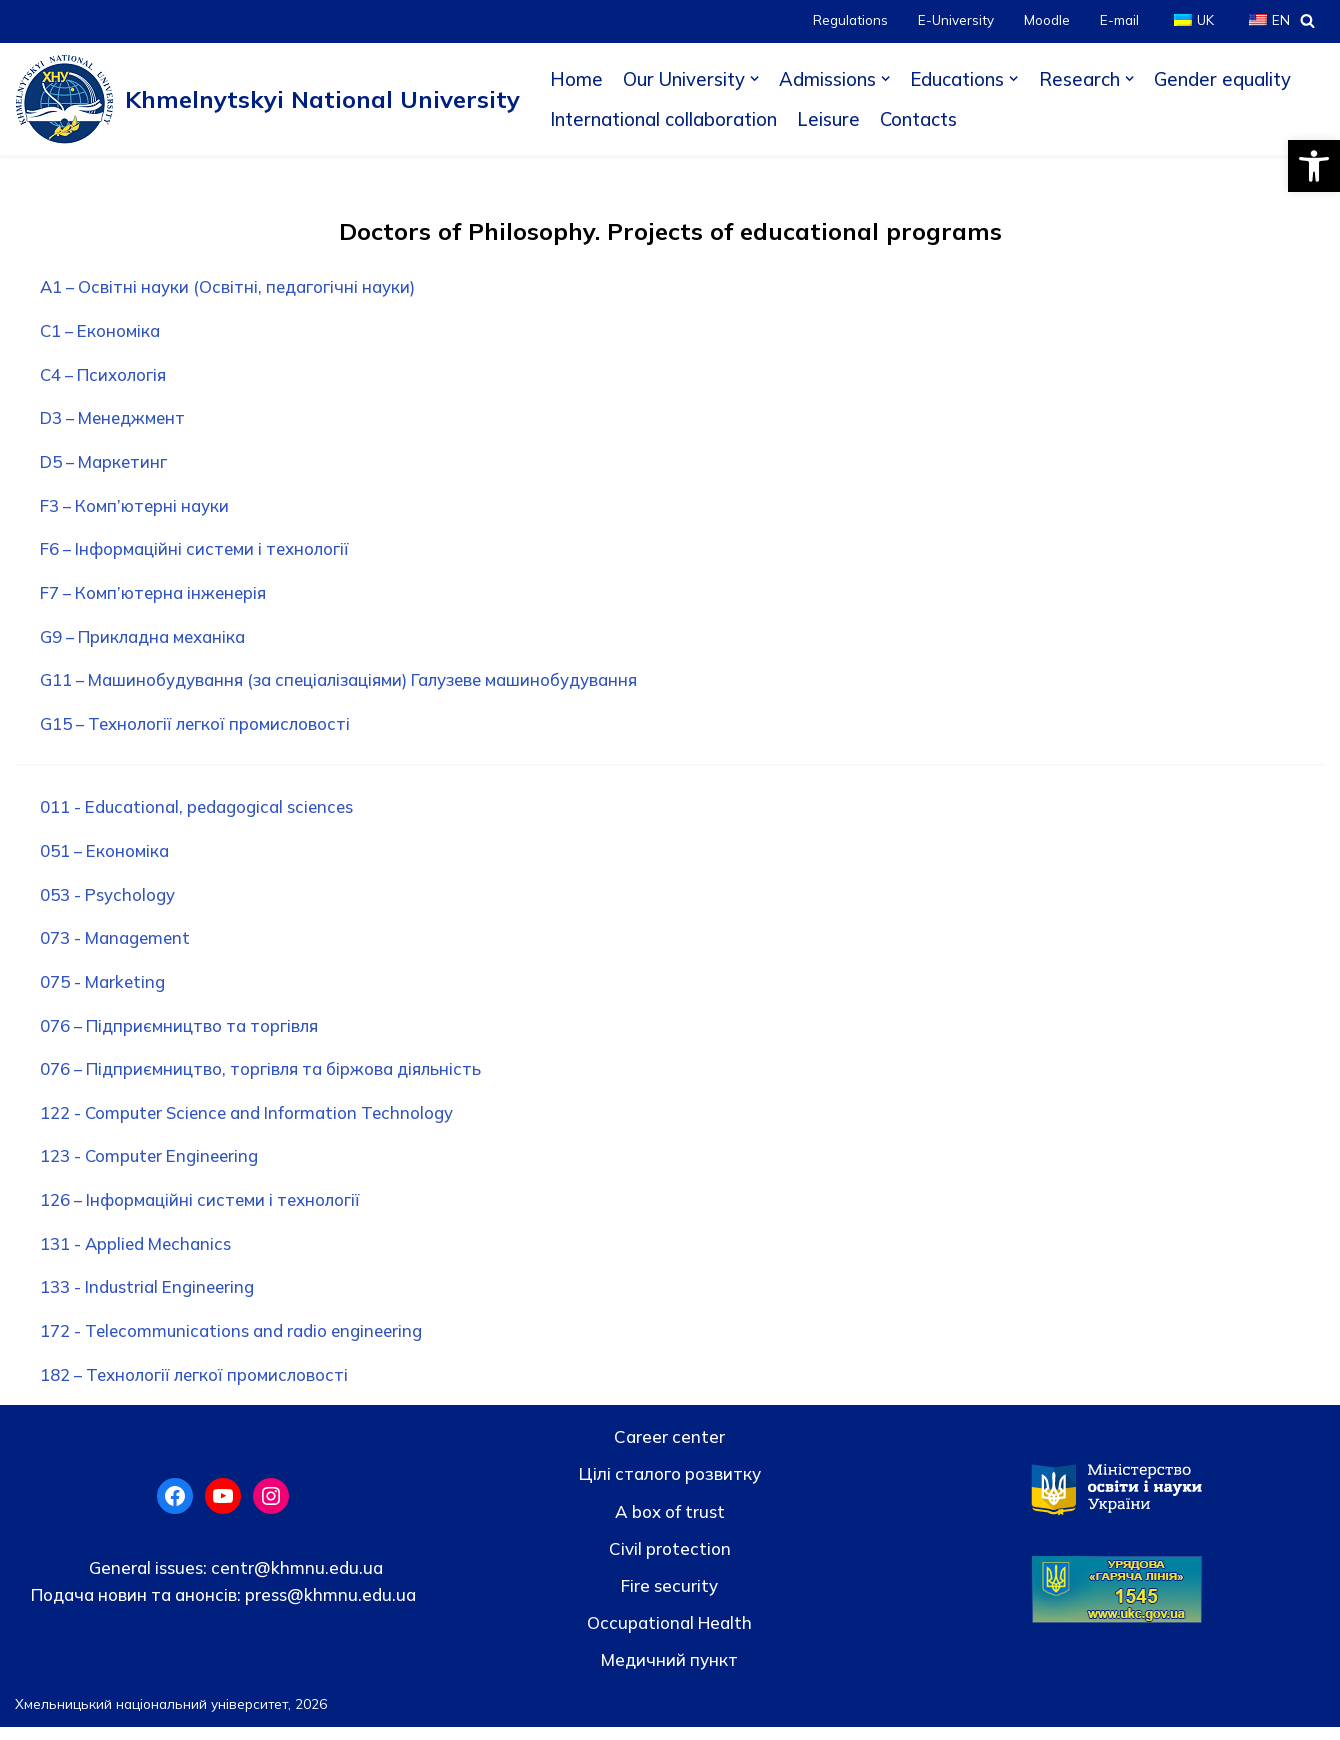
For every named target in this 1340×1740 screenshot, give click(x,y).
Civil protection (670, 1561)
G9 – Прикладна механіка (145, 641)
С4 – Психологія (105, 376)
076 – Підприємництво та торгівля (181, 1034)
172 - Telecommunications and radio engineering (235, 1343)
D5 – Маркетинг (105, 464)
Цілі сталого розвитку (670, 1486)
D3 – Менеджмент (115, 420)
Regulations (848, 20)
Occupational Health (669, 1635)
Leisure (828, 119)
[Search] (1307, 20)
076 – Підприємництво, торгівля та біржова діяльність (263, 1078)
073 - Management (117, 945)
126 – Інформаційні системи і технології (203, 1210)
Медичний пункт (669, 1672)
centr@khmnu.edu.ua (295, 1580)
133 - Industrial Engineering (149, 1299)
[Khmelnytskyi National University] (267, 99)
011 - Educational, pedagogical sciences (199, 813)
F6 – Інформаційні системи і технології (198, 553)
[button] (1314, 166)
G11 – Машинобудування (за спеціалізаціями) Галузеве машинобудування (345, 685)
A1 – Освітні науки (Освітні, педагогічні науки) (230, 287)
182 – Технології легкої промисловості (198, 1387)
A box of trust (670, 1524)
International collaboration (663, 119)
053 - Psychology (108, 901)
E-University (954, 20)
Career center (669, 1449)
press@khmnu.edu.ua (328, 1607)
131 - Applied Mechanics (138, 1255)
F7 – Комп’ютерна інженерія (156, 597)
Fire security (669, 1598)
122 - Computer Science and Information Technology (251, 1122)
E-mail (1118, 20)
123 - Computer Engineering (152, 1166)
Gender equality (1224, 79)
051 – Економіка (106, 857)
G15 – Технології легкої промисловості (199, 729)
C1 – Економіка (102, 332)
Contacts (919, 119)
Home (576, 79)
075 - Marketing (104, 989)
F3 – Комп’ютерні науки (136, 508)
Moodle (1046, 20)
